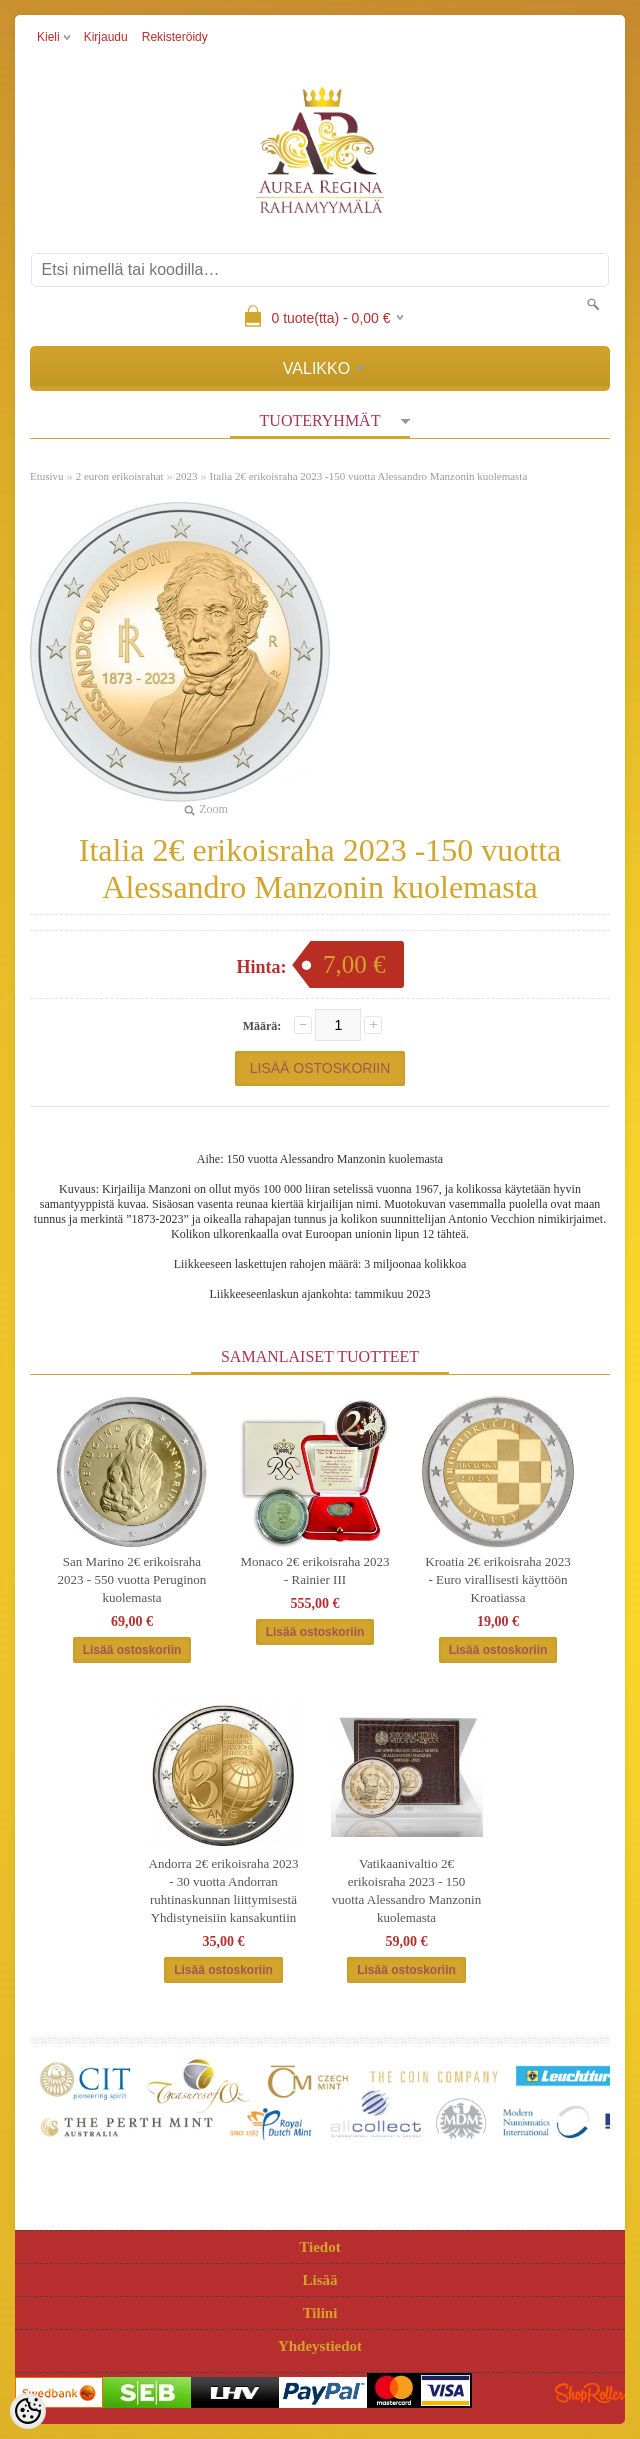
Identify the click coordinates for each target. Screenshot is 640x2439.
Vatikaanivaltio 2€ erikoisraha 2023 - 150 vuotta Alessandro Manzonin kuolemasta (406, 1890)
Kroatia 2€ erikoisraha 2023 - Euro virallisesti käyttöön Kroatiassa (497, 1579)
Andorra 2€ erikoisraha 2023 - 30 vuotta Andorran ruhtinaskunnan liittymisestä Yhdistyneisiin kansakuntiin (224, 1890)
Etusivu (47, 476)
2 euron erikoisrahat (120, 476)
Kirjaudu (106, 37)
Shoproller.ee (590, 2393)
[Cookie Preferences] (28, 2411)
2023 (187, 476)
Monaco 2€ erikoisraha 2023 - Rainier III (314, 1570)
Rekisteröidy (175, 37)
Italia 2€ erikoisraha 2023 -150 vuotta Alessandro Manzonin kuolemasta (369, 476)
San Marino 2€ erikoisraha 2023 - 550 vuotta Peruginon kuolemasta (132, 1579)
